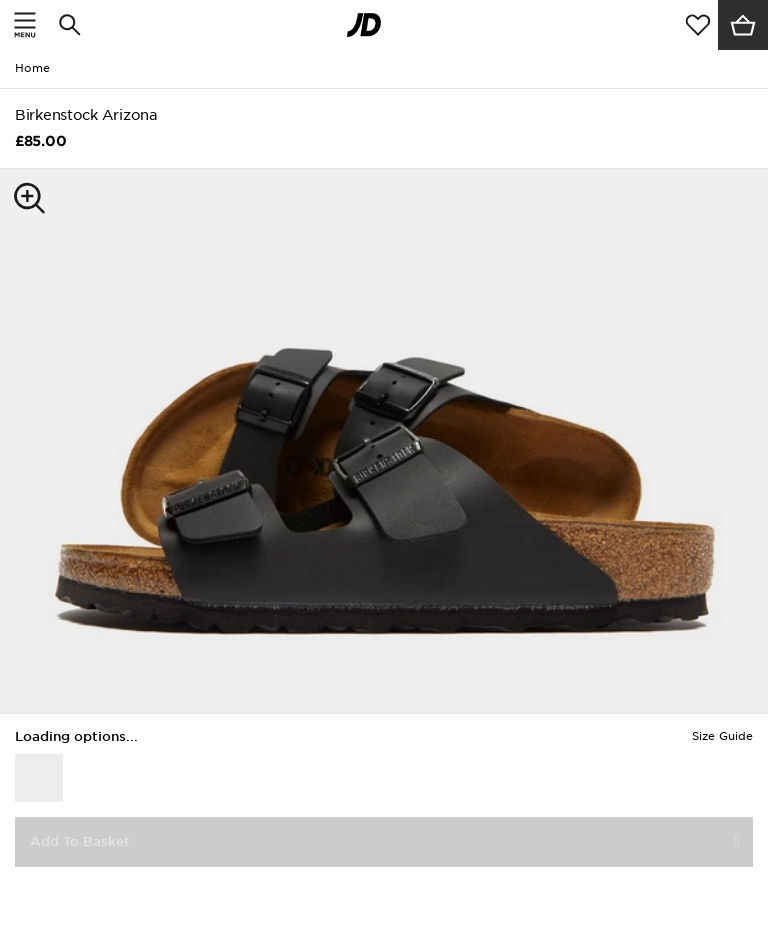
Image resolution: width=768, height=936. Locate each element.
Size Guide (722, 736)
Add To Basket (80, 841)
